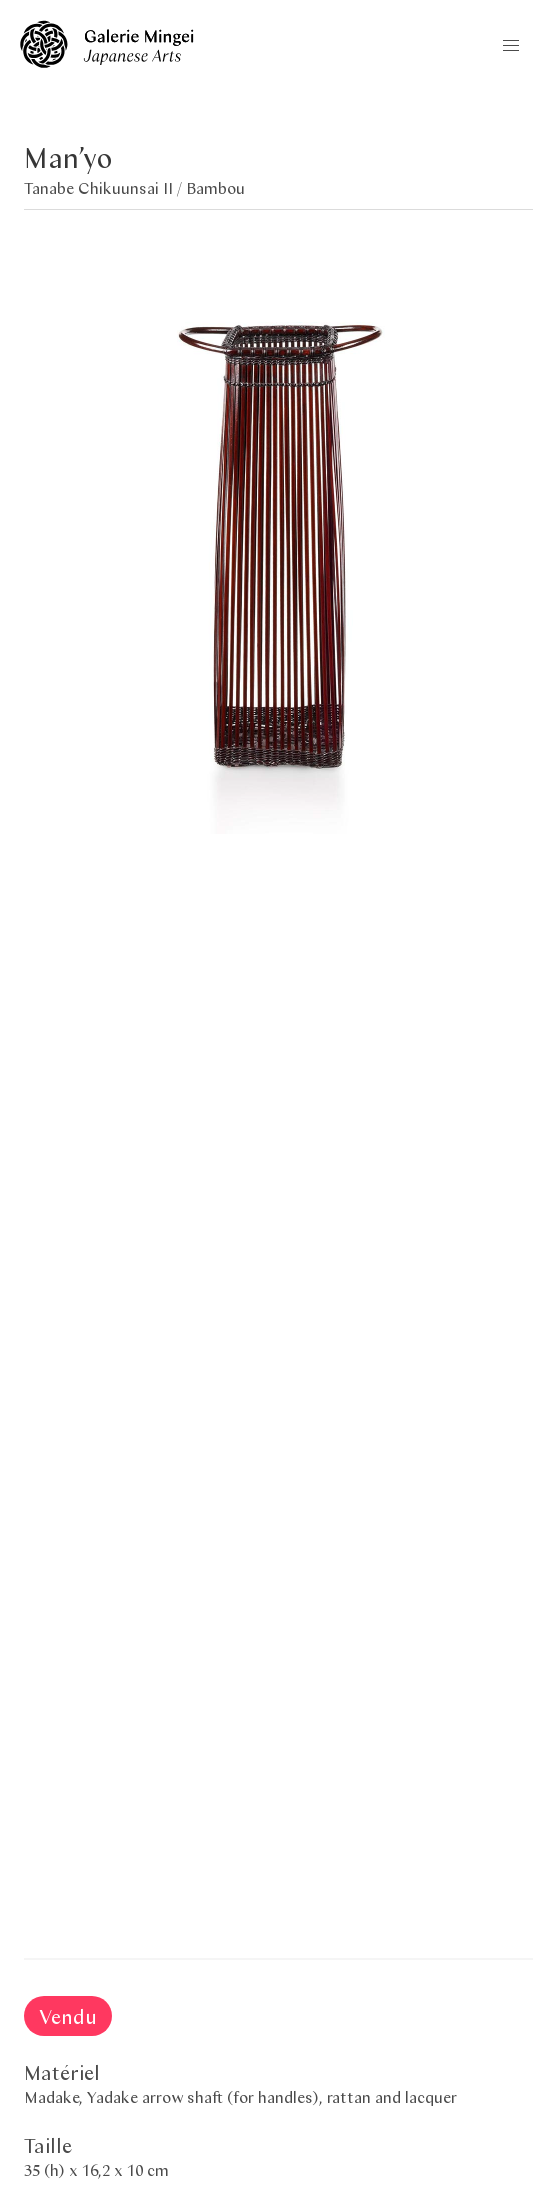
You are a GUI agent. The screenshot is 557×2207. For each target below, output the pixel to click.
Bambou (215, 187)
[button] (511, 46)
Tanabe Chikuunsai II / (105, 187)
